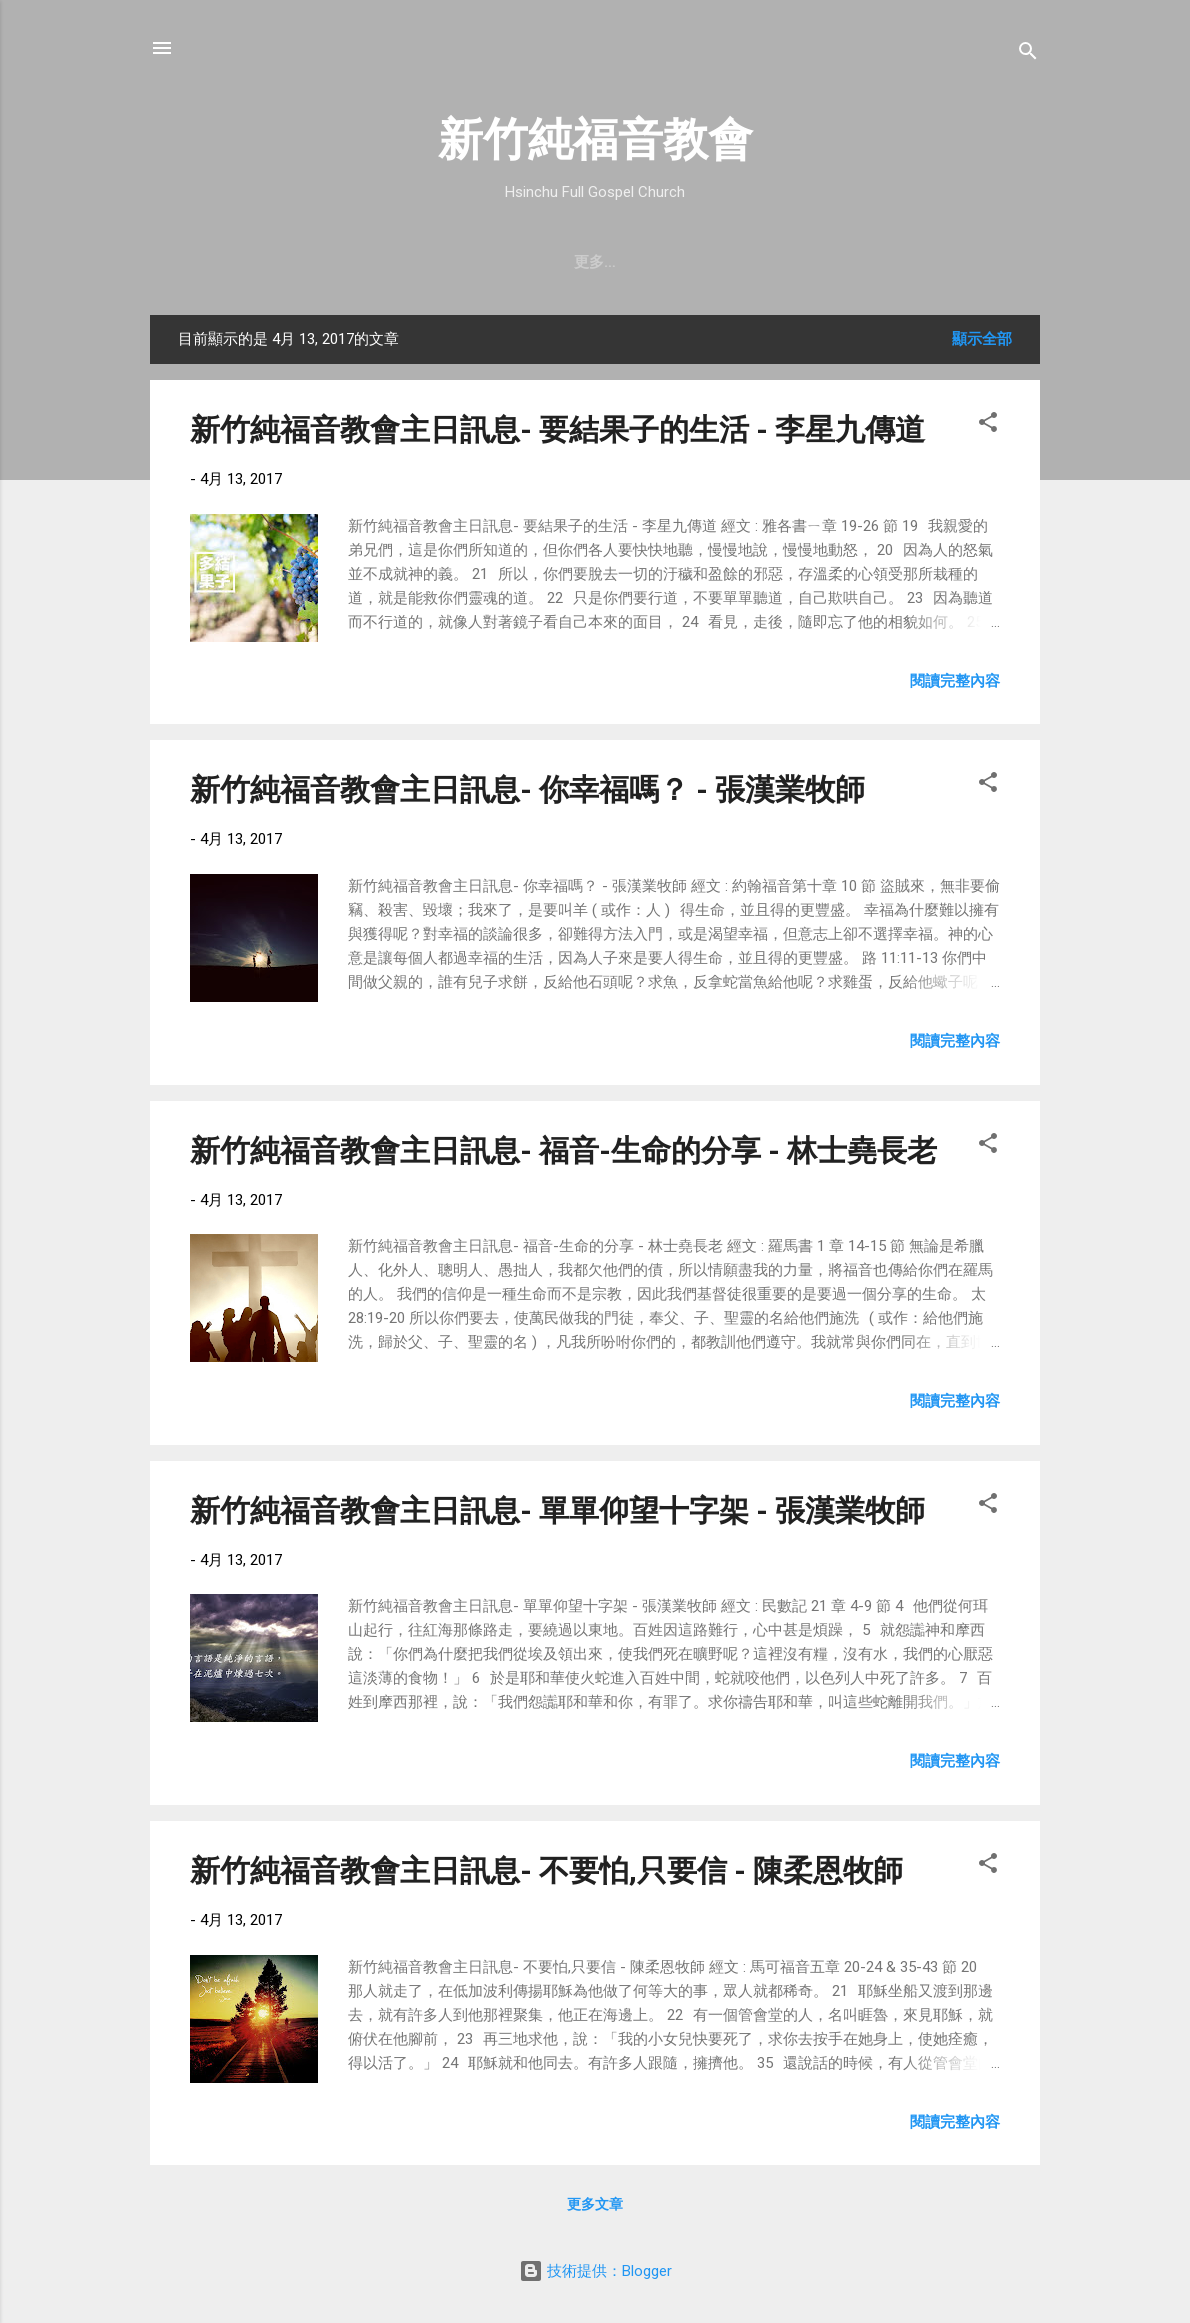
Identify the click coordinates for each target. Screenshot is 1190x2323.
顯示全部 (982, 339)
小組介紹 (910, 262)
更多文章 (595, 2204)
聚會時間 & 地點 (401, 262)
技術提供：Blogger (595, 2271)
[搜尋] (1028, 54)
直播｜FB (716, 262)
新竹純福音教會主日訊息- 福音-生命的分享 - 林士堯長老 (563, 1150)
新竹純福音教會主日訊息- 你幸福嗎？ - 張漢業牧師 (527, 789)
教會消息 (522, 262)
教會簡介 (281, 262)
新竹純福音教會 (595, 139)
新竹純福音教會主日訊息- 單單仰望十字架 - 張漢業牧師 (557, 1510)
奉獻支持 (814, 262)
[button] (988, 425)
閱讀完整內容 (955, 681)
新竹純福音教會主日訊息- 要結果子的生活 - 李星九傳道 (557, 429)
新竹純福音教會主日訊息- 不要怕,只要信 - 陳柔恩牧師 (546, 1870)
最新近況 (618, 262)
